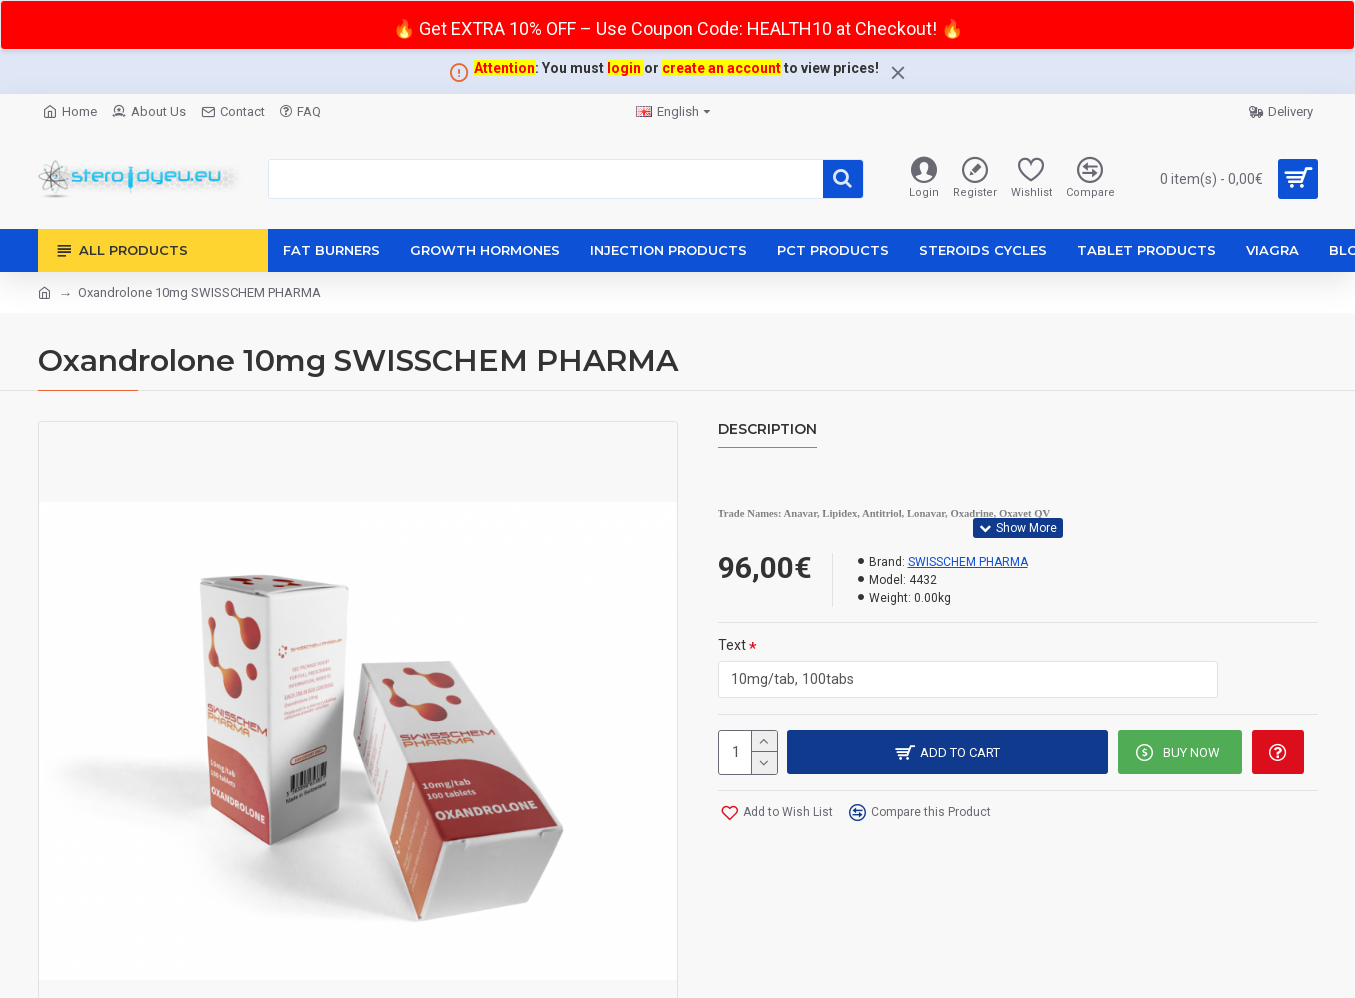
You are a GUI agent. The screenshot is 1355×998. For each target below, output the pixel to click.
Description (767, 429)
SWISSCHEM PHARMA (968, 562)
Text (732, 645)
